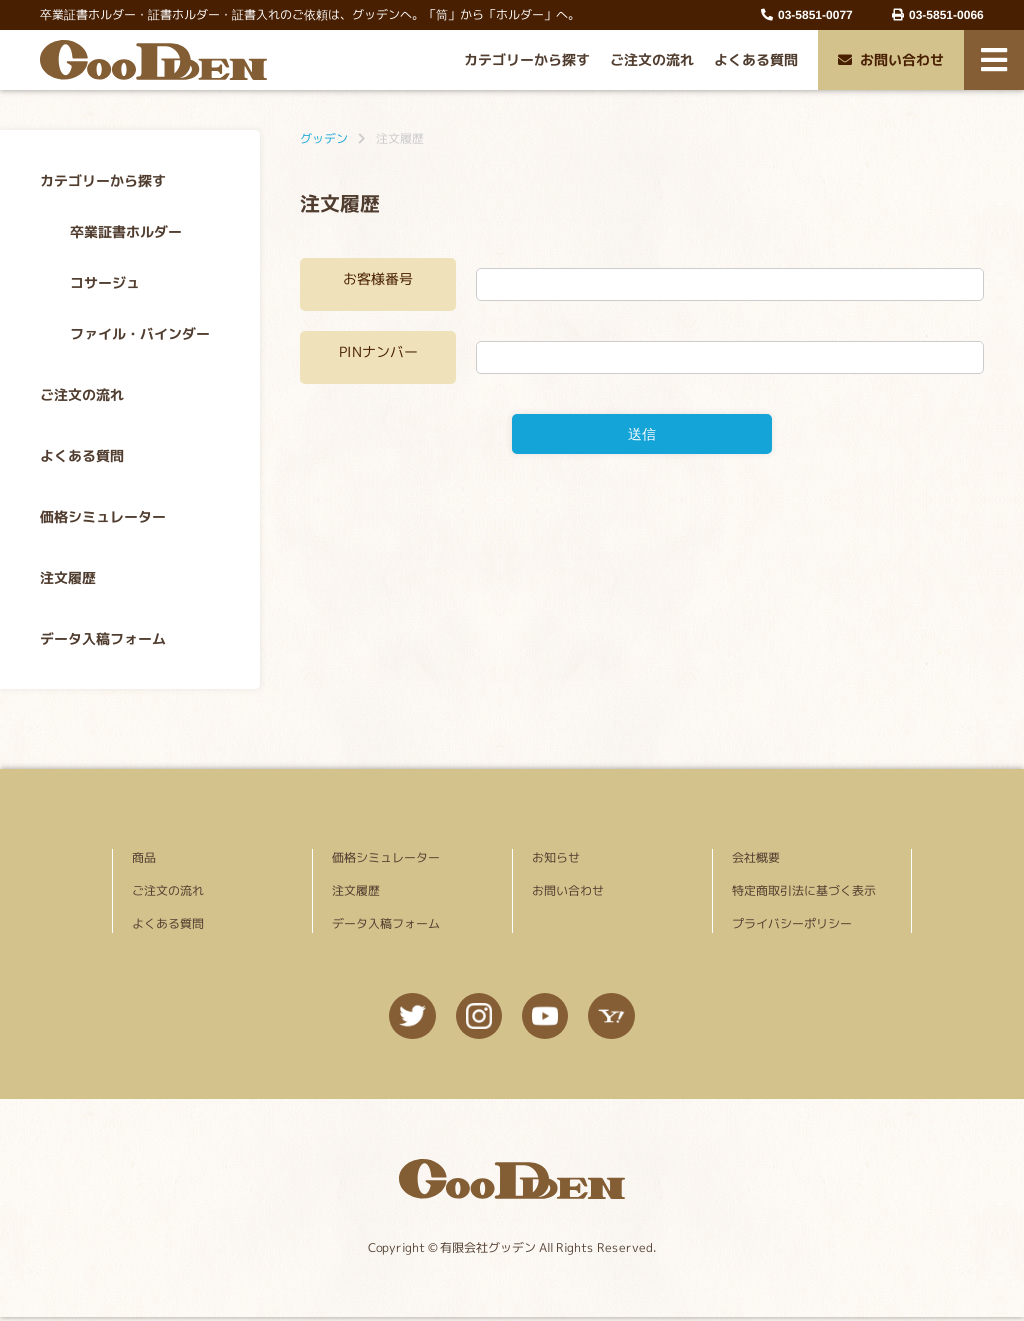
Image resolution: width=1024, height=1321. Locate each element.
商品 (144, 857)
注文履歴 (68, 577)
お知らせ (556, 857)
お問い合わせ (891, 59)
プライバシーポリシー (792, 923)
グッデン (324, 138)
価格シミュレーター (103, 516)
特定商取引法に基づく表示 (804, 890)
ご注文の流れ (652, 59)
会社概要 (756, 857)
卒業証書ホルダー (126, 231)
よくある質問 (756, 59)
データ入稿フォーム (103, 638)
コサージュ (105, 282)
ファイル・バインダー (140, 333)
